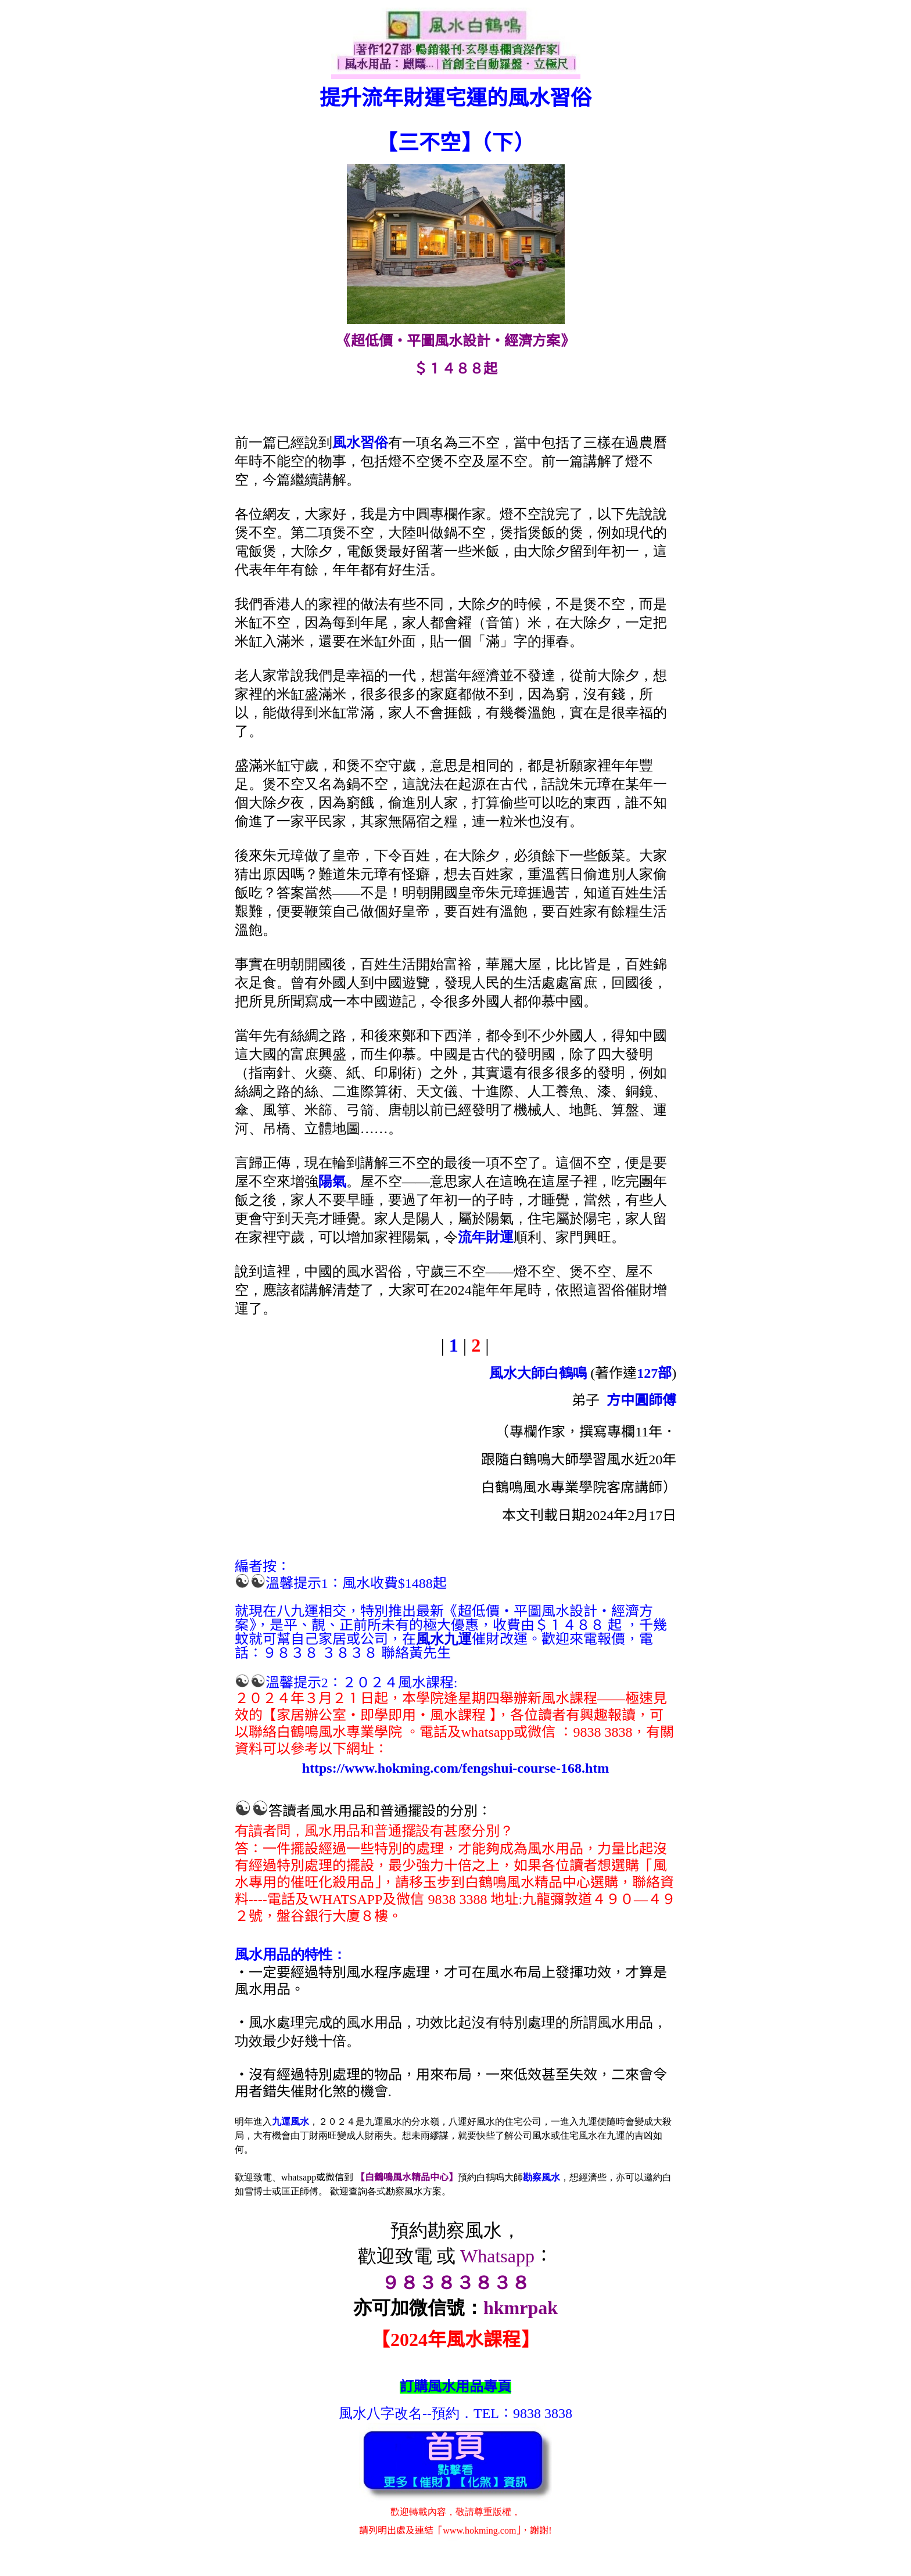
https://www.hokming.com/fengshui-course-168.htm (455, 1768)
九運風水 (290, 2121)
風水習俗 (360, 442)
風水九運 (444, 1639)
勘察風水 (541, 2177)
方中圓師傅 (641, 1400)
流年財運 (486, 1237)
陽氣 (332, 1181)
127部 (654, 1373)
